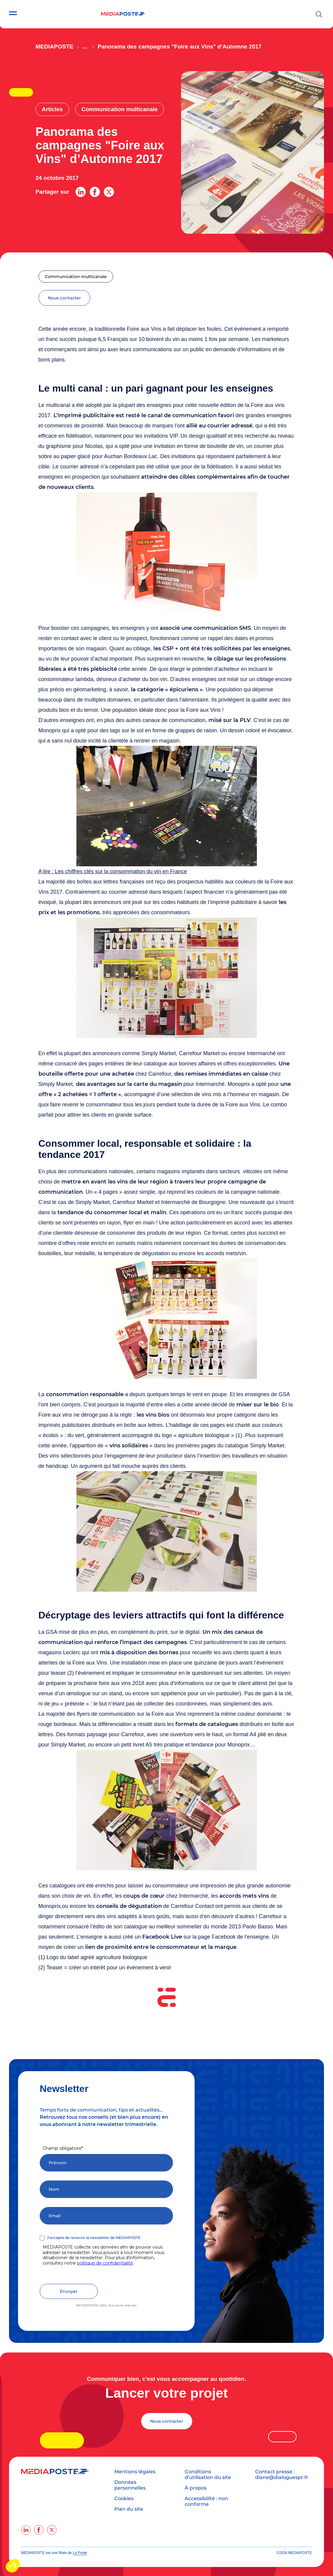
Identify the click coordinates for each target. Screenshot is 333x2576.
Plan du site (128, 2509)
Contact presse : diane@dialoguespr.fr (281, 2474)
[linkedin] (26, 2530)
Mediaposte (54, 46)
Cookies (124, 2498)
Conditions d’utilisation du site (208, 2474)
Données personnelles (130, 2485)
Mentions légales (135, 2471)
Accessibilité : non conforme (206, 2501)
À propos (196, 2488)
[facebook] (39, 2530)
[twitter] (52, 2530)
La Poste (80, 2553)
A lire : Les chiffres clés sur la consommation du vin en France (113, 871)
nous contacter (64, 298)
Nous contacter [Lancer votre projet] (166, 2421)
